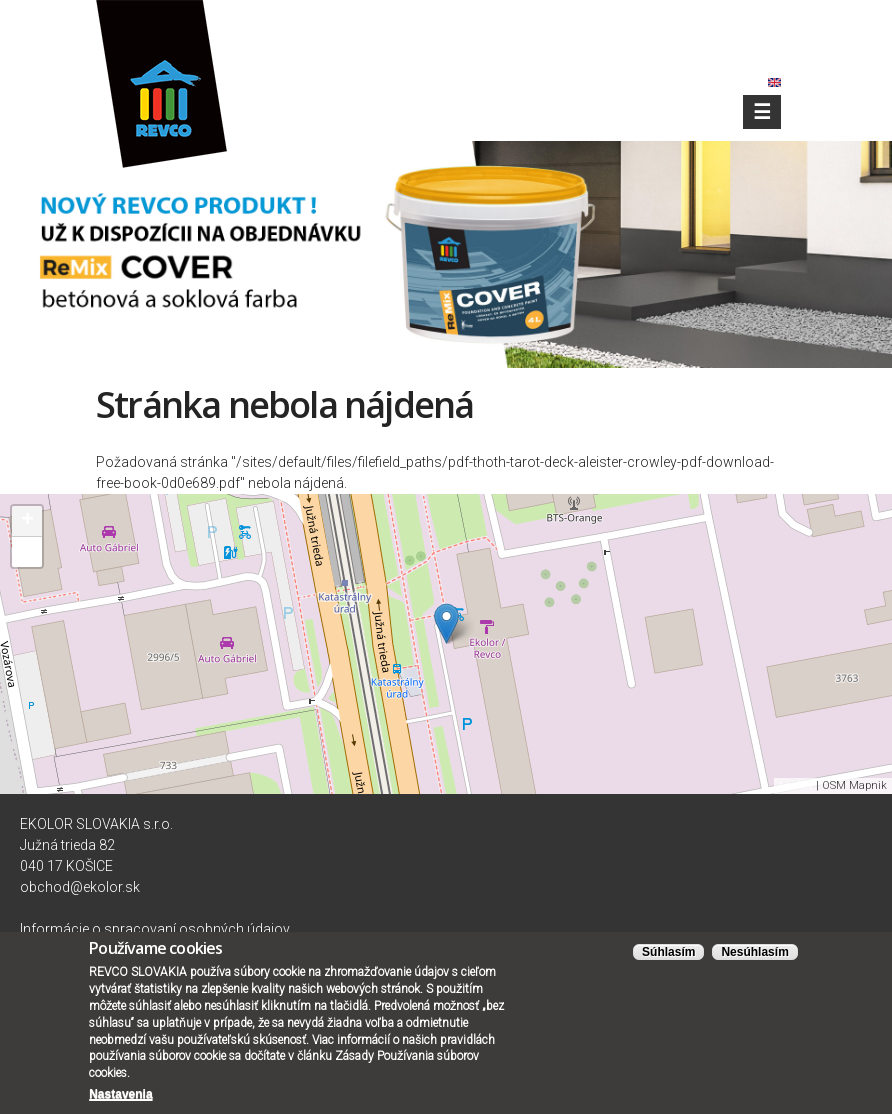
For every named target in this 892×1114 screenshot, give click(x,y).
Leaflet (796, 785)
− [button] (27, 552)
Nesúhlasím (754, 956)
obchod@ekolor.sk (80, 887)
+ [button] (27, 521)
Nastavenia (120, 1098)
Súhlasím (668, 956)
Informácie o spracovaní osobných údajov (155, 929)
